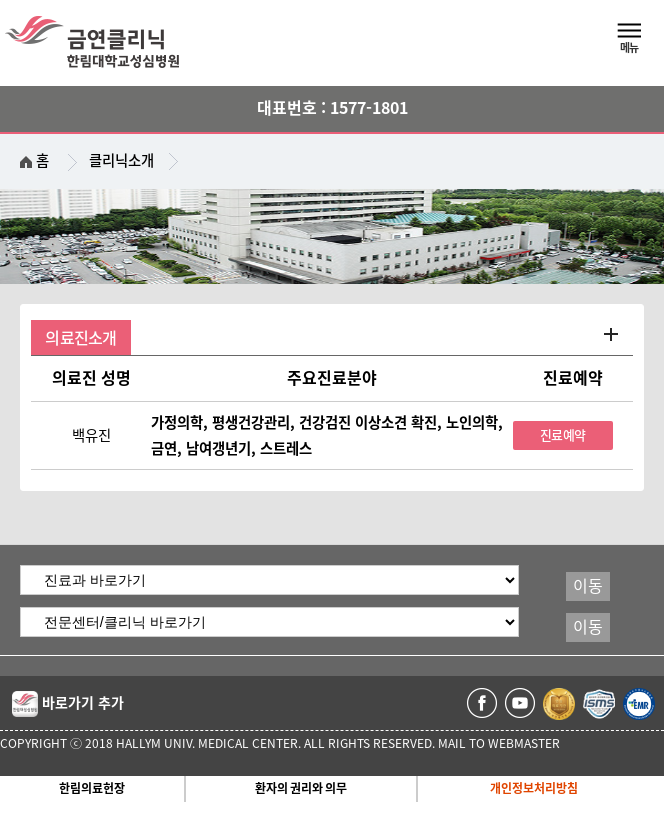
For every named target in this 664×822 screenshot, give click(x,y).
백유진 (91, 435)
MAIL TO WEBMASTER (499, 743)
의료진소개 (80, 338)
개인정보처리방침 (534, 788)
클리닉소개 (121, 160)
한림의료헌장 (92, 788)
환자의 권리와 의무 (301, 788)
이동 (588, 586)
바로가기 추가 (68, 703)
